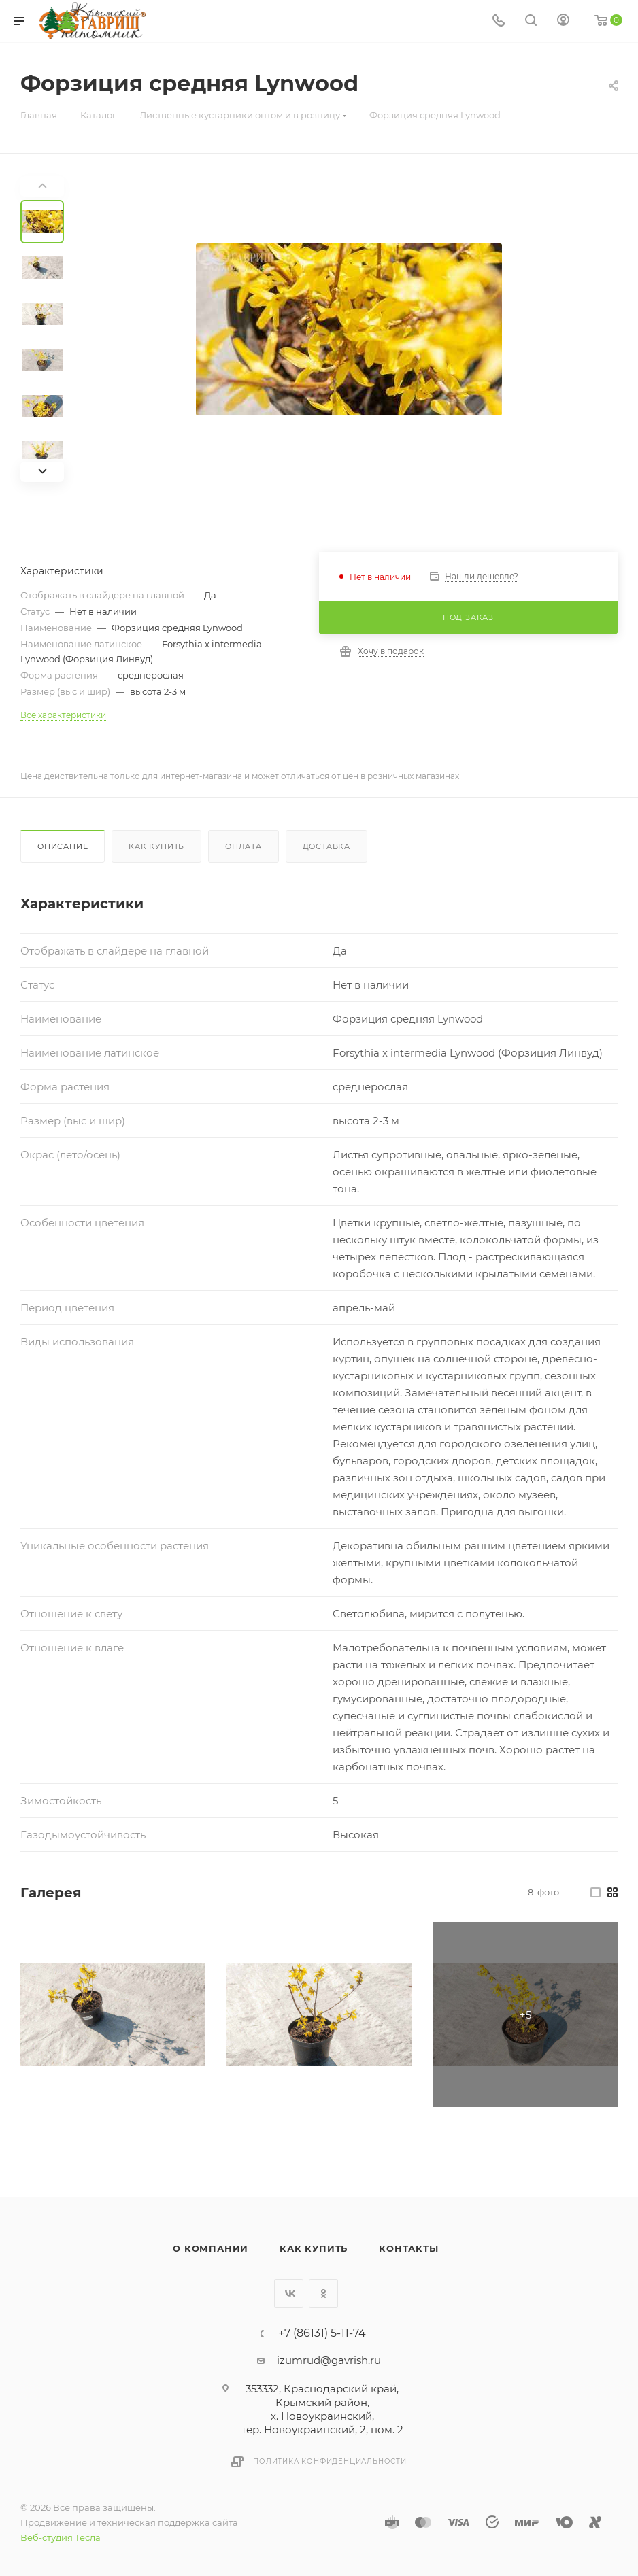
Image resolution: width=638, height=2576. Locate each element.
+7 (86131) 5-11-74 (322, 2333)
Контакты (408, 2248)
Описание (62, 846)
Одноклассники (323, 2293)
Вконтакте (288, 2293)
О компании (210, 2248)
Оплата (243, 846)
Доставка (326, 846)
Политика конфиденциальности (330, 2461)
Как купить (156, 846)
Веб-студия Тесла (60, 2537)
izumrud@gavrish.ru (329, 2360)
